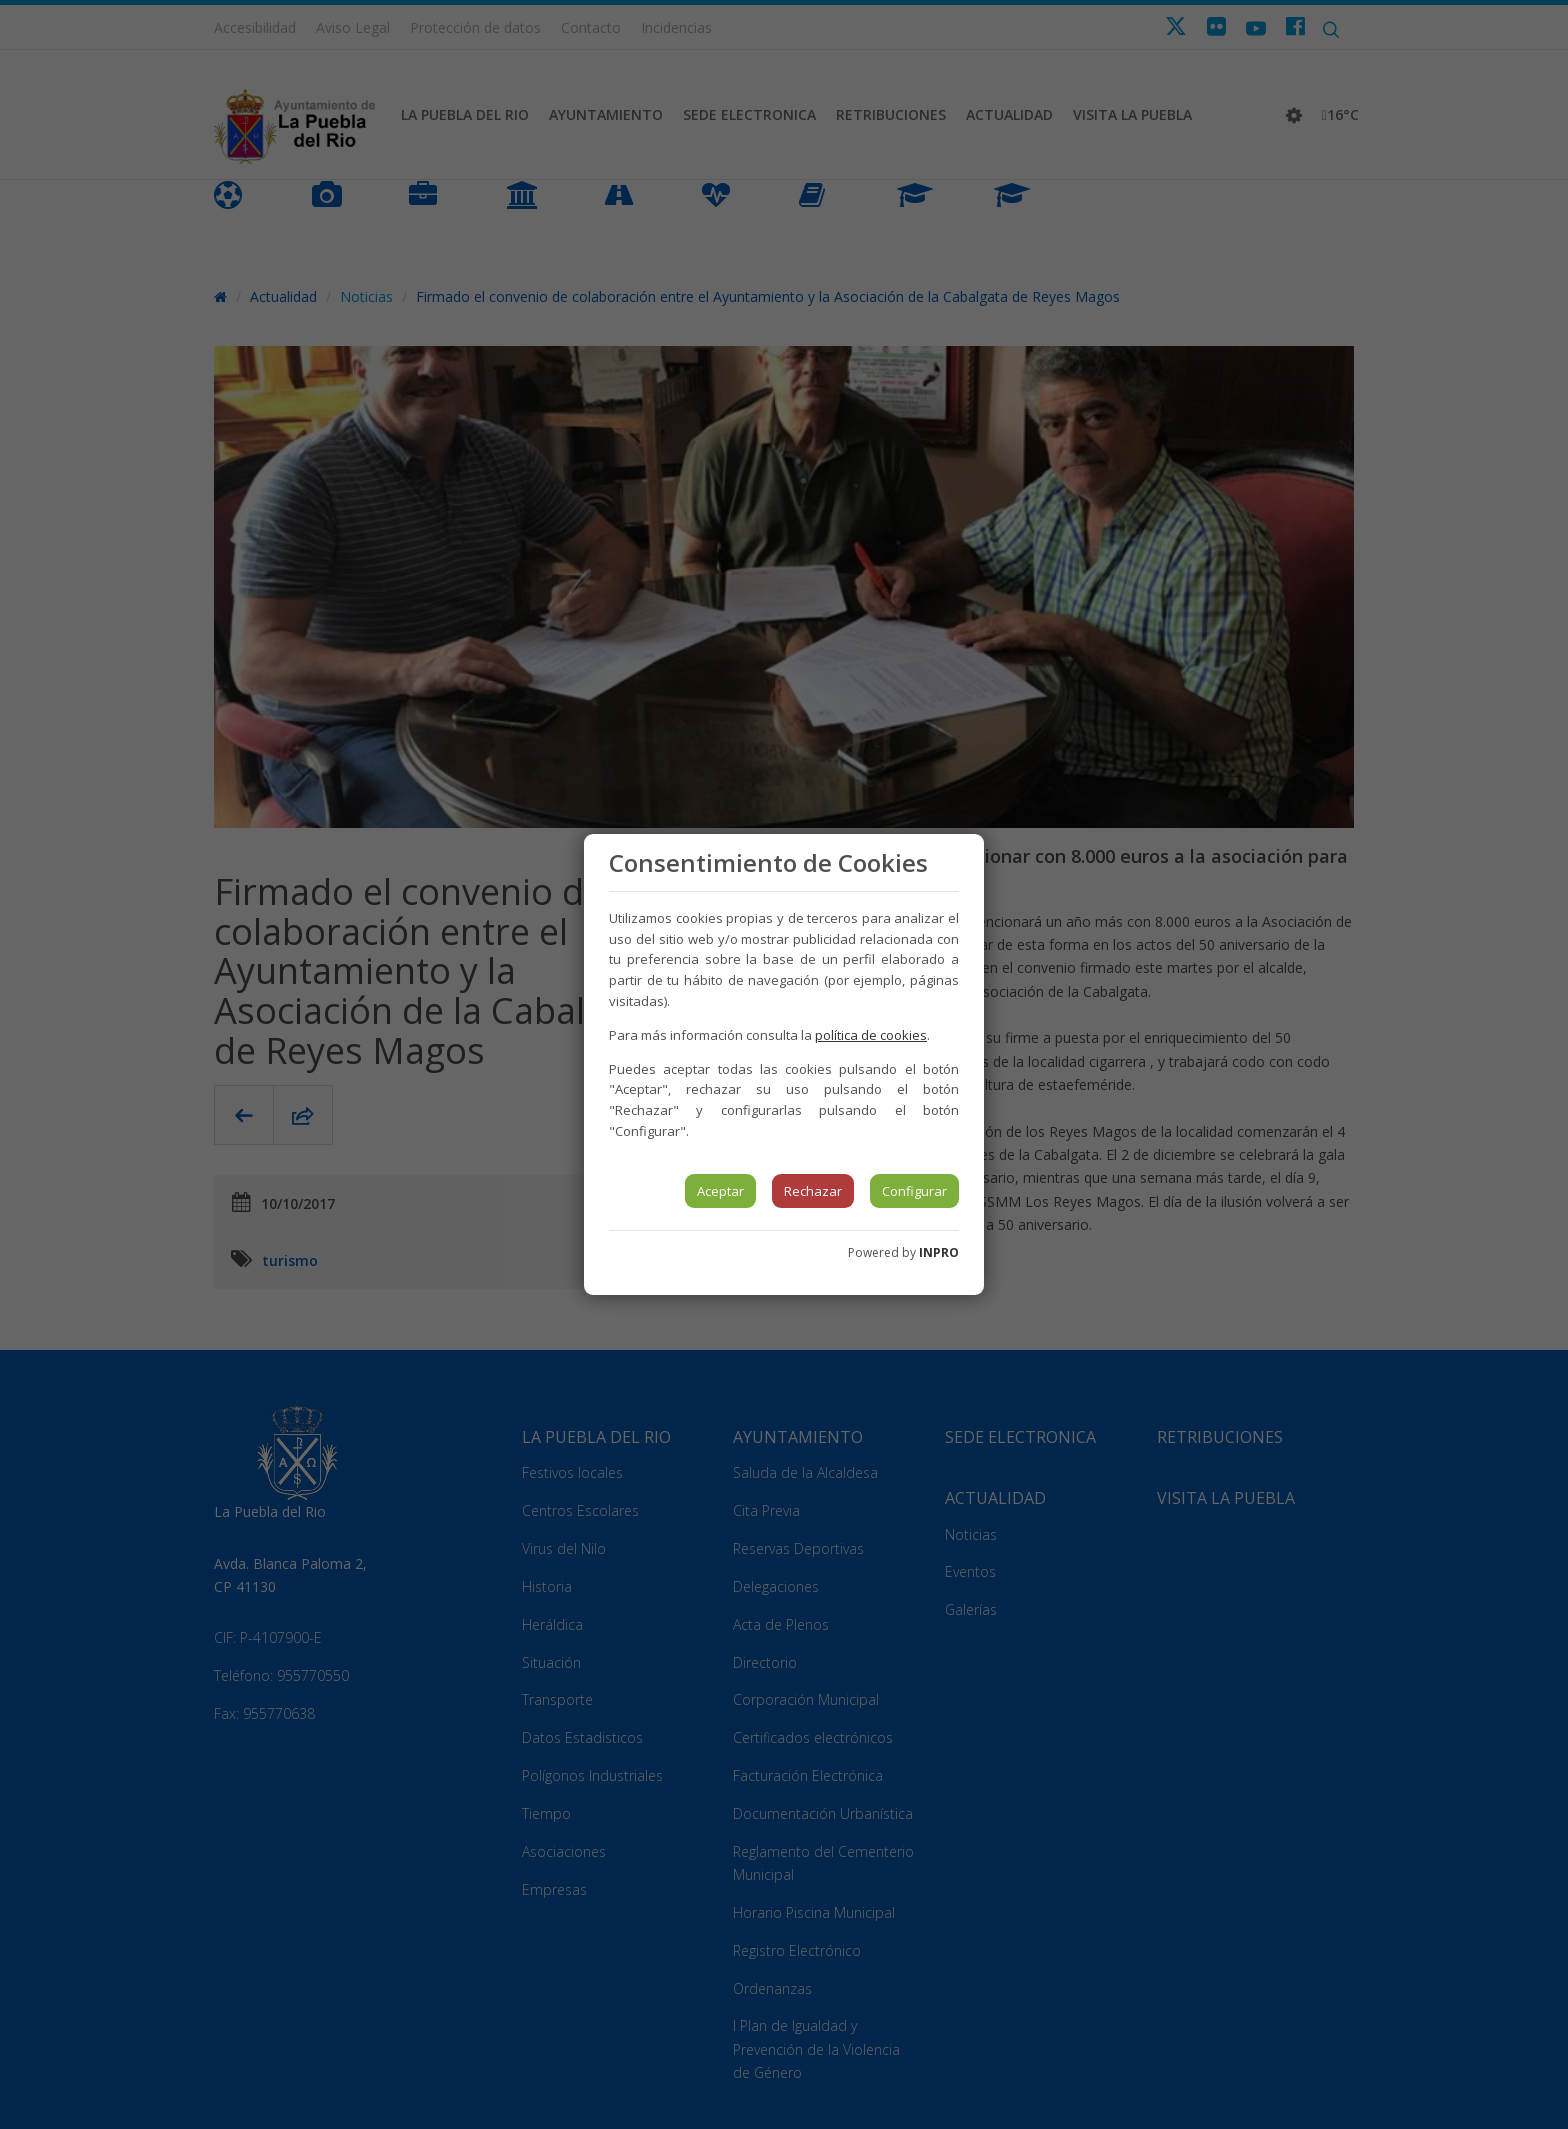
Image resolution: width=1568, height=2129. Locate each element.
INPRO (939, 1252)
